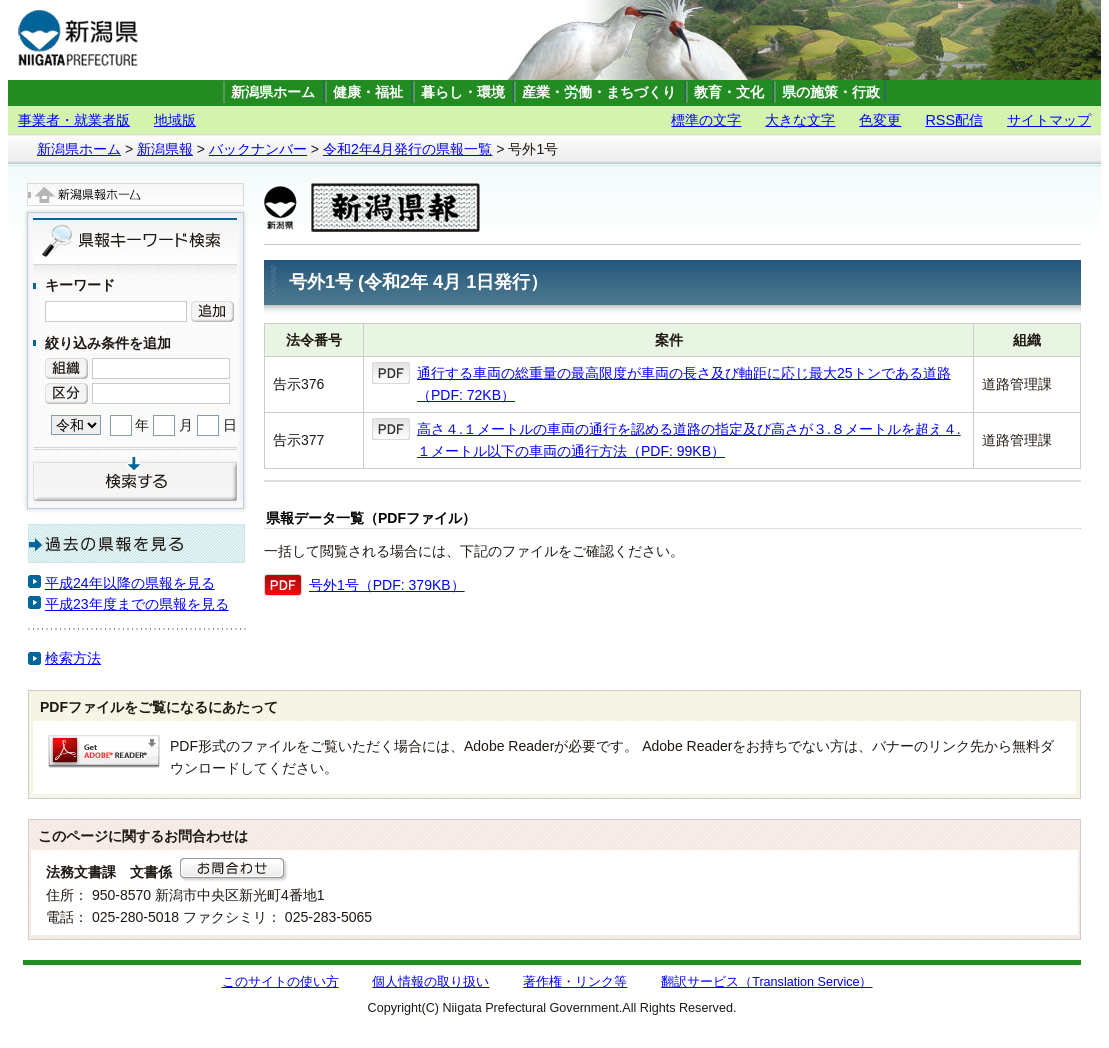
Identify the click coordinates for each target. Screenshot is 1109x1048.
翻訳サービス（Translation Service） (766, 982)
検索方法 (73, 658)
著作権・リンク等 (575, 982)
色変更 (880, 120)
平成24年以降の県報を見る (130, 583)
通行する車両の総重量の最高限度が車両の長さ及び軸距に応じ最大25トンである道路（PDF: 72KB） (684, 384)
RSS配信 (954, 120)
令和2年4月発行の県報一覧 (408, 149)
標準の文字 (706, 120)
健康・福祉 (368, 92)
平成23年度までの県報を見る (137, 604)
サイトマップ (1049, 120)
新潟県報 (165, 149)
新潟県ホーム (273, 92)
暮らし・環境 (463, 92)
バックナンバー (258, 149)
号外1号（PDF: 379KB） (387, 585)
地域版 (175, 120)
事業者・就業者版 (74, 120)
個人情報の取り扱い (430, 982)
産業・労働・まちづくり (599, 92)
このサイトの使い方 (280, 982)
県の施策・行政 (831, 92)
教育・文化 (729, 92)
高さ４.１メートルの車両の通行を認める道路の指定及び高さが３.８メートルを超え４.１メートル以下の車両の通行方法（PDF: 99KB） (689, 440)
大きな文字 (800, 120)
